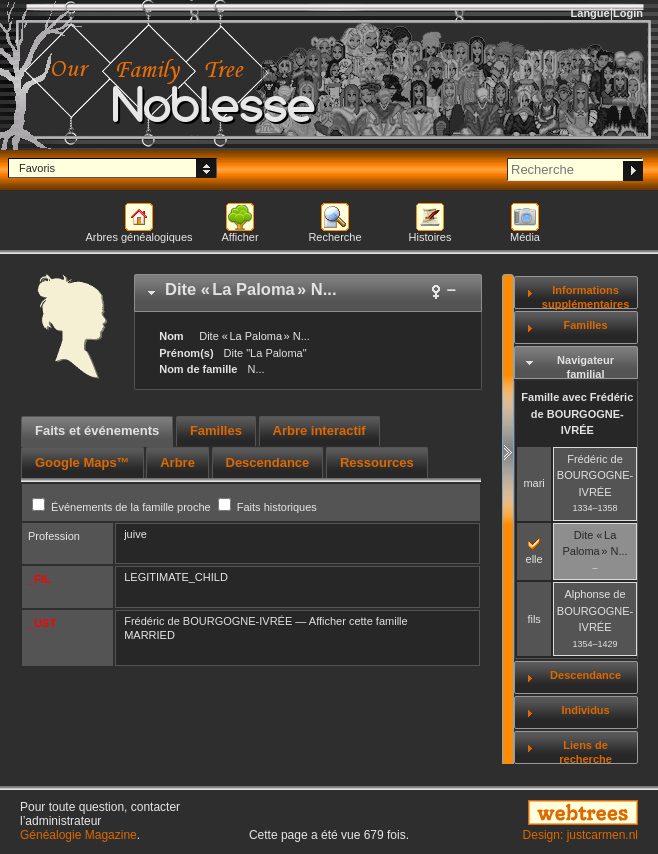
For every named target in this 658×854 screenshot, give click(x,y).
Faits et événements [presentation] (97, 430)
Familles (586, 325)
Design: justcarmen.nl (580, 835)
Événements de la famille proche (123, 507)
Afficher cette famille (358, 621)
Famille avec (577, 413)
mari (533, 483)
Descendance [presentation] (268, 462)
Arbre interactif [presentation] (319, 430)
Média (525, 237)
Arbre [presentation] (177, 462)
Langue (590, 13)
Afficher (239, 237)
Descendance (585, 675)
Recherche (334, 237)
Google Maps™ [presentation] (82, 462)
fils (533, 619)
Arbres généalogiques (138, 237)
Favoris (37, 168)
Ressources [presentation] (377, 462)
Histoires (430, 237)
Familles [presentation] (216, 430)
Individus (585, 710)
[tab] (308, 293)
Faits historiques (267, 507)
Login (628, 13)
